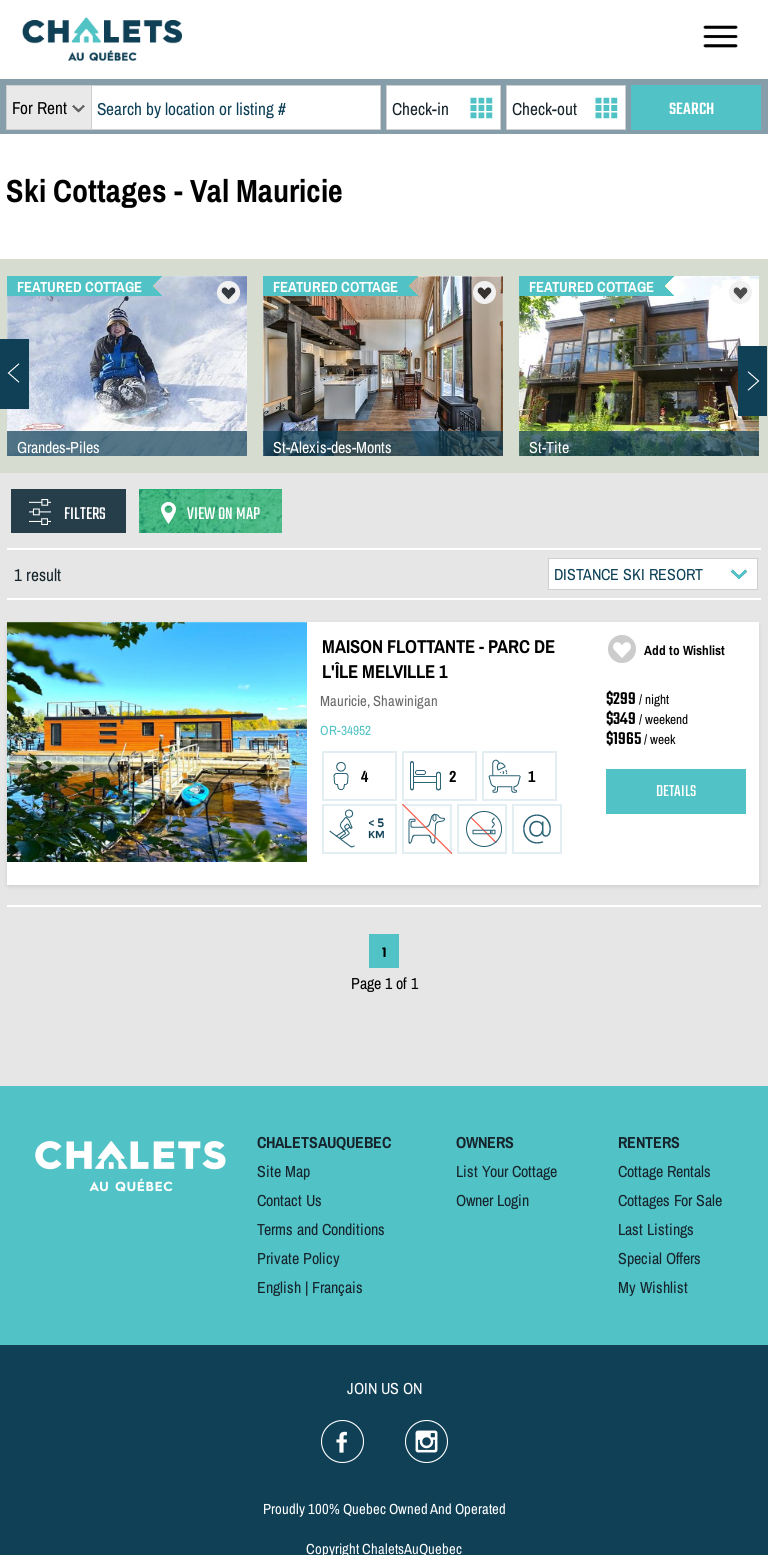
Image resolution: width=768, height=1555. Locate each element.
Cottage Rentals (664, 1171)
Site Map (283, 1171)
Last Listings (656, 1229)
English (279, 1287)
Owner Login (492, 1200)
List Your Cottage (506, 1171)
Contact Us (289, 1200)
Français (337, 1287)
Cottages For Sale (670, 1200)
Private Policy (298, 1258)
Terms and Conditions (321, 1229)
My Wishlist (653, 1287)
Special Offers (659, 1258)
